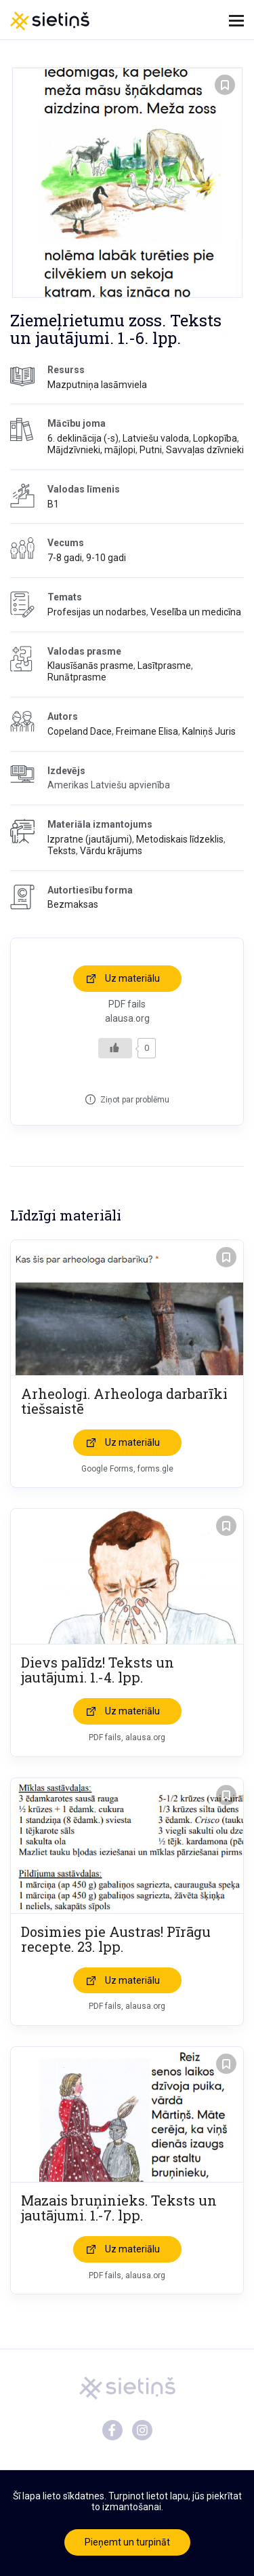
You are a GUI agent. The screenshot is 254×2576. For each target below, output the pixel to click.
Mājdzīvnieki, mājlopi (91, 449)
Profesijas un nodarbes (96, 612)
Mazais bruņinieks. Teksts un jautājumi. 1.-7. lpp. (119, 2207)
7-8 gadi (64, 557)
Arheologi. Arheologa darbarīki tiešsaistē (124, 1401)
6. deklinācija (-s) (83, 438)
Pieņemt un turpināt (127, 2542)
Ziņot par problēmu (134, 1099)
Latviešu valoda (156, 438)
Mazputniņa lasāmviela (97, 384)
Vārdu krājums (111, 850)
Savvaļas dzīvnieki (205, 449)
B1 (53, 504)
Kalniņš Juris (209, 731)
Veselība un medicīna (195, 612)
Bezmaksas (72, 904)
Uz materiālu (132, 978)
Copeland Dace (79, 731)
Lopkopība (215, 438)
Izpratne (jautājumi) (89, 839)
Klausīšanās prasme (90, 665)
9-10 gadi (106, 557)
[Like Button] (115, 1048)
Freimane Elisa (147, 731)
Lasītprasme (164, 665)
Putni (151, 449)
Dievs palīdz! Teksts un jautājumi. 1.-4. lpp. (97, 1669)
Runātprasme (76, 677)
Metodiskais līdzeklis (180, 839)
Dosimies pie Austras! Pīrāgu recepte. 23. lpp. (116, 1939)
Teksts (61, 850)
